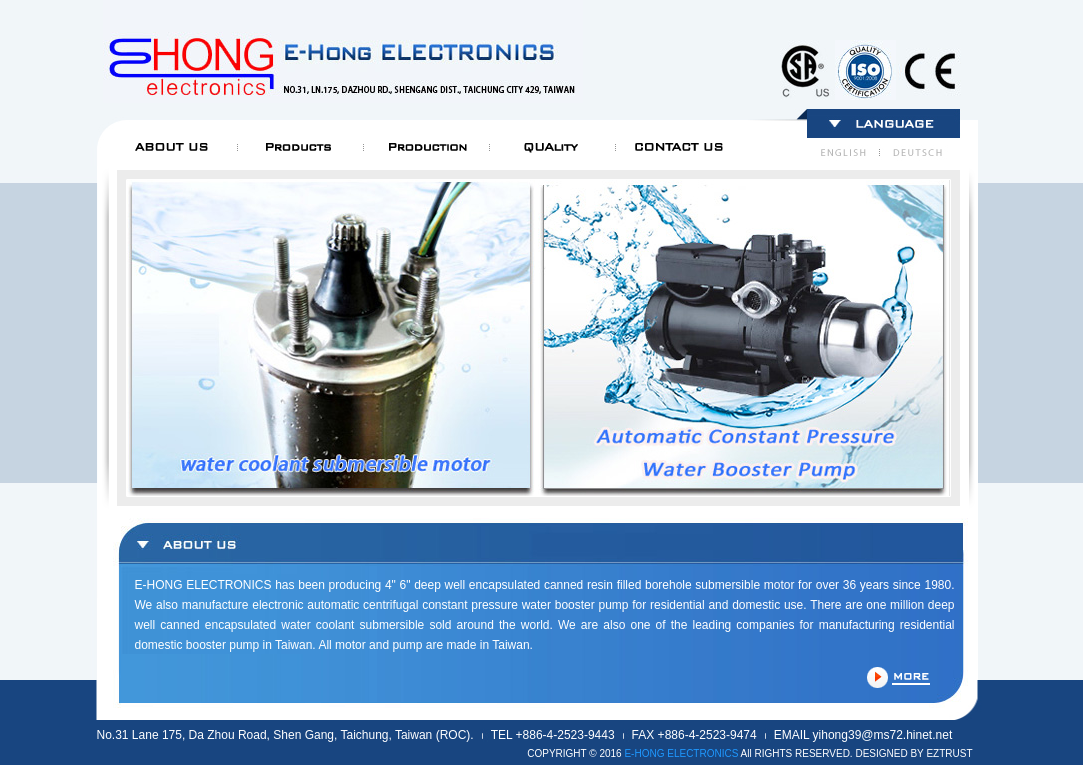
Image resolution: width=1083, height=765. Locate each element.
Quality (551, 146)
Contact (677, 146)
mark (803, 70)
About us (173, 146)
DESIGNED (881, 753)
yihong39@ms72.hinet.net (883, 735)
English (847, 153)
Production (425, 146)
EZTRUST (949, 753)
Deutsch (915, 153)
